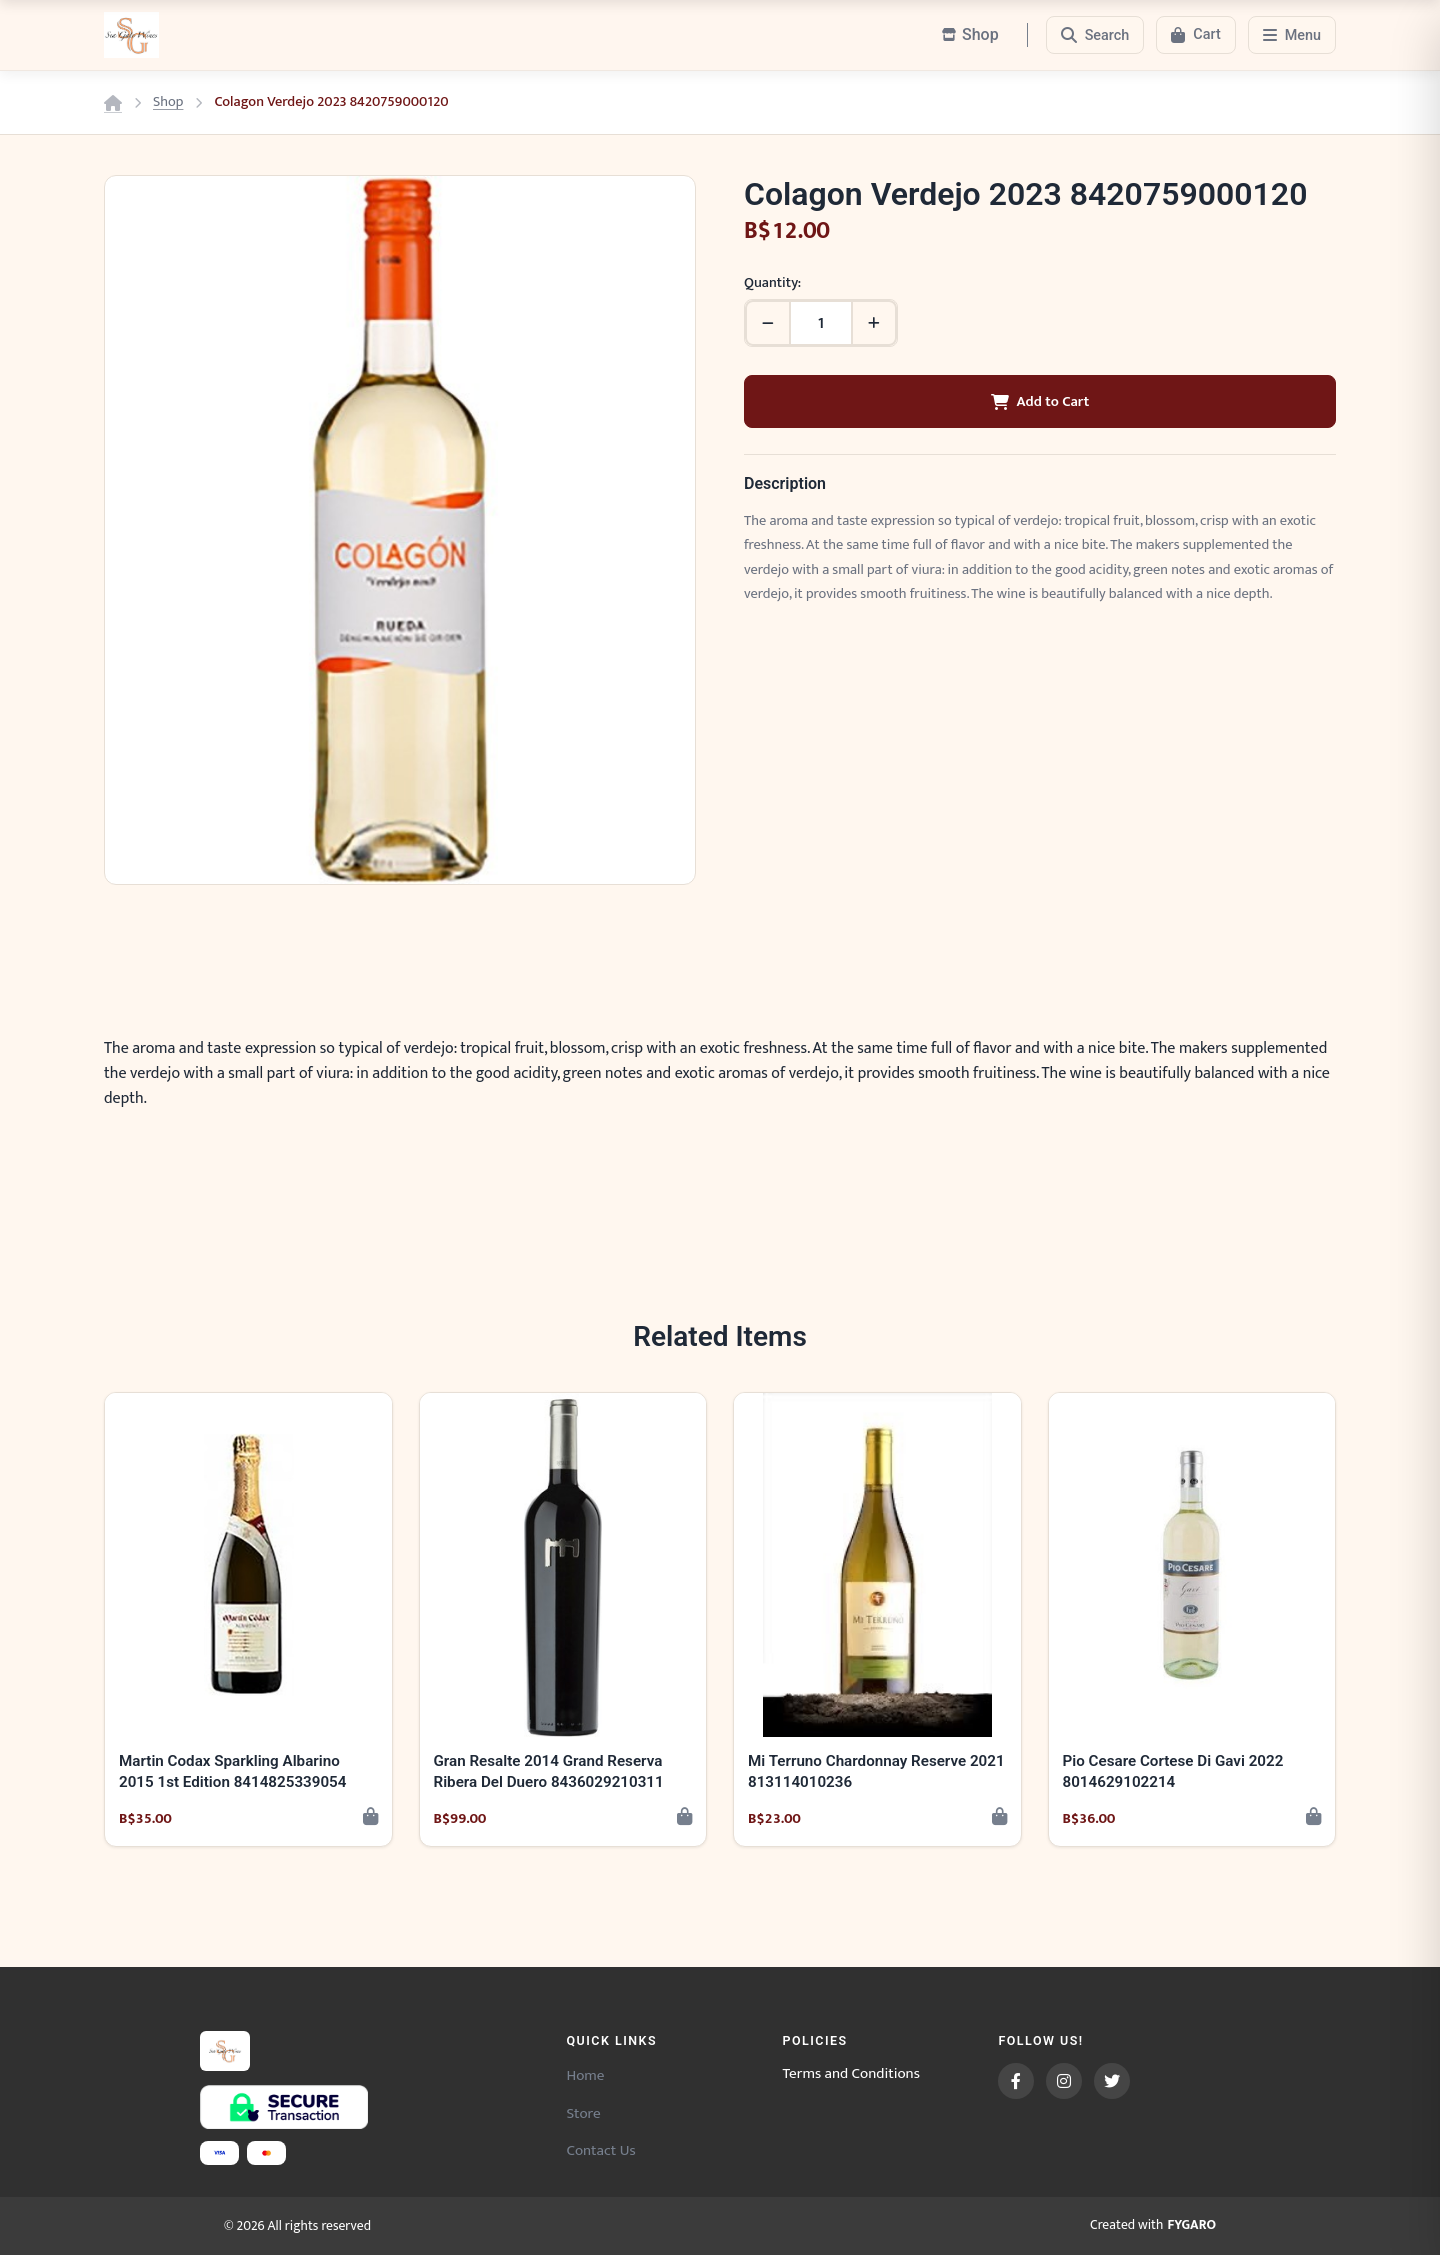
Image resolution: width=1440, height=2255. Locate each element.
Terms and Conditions (851, 2074)
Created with (1153, 2226)
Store (583, 2113)
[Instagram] (1064, 2081)
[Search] (1095, 35)
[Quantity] (821, 323)
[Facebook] (1016, 2081)
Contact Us (600, 2150)
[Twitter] (1112, 2081)
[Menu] (1292, 35)
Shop (168, 102)
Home (585, 2075)
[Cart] (1195, 35)
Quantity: (772, 283)
